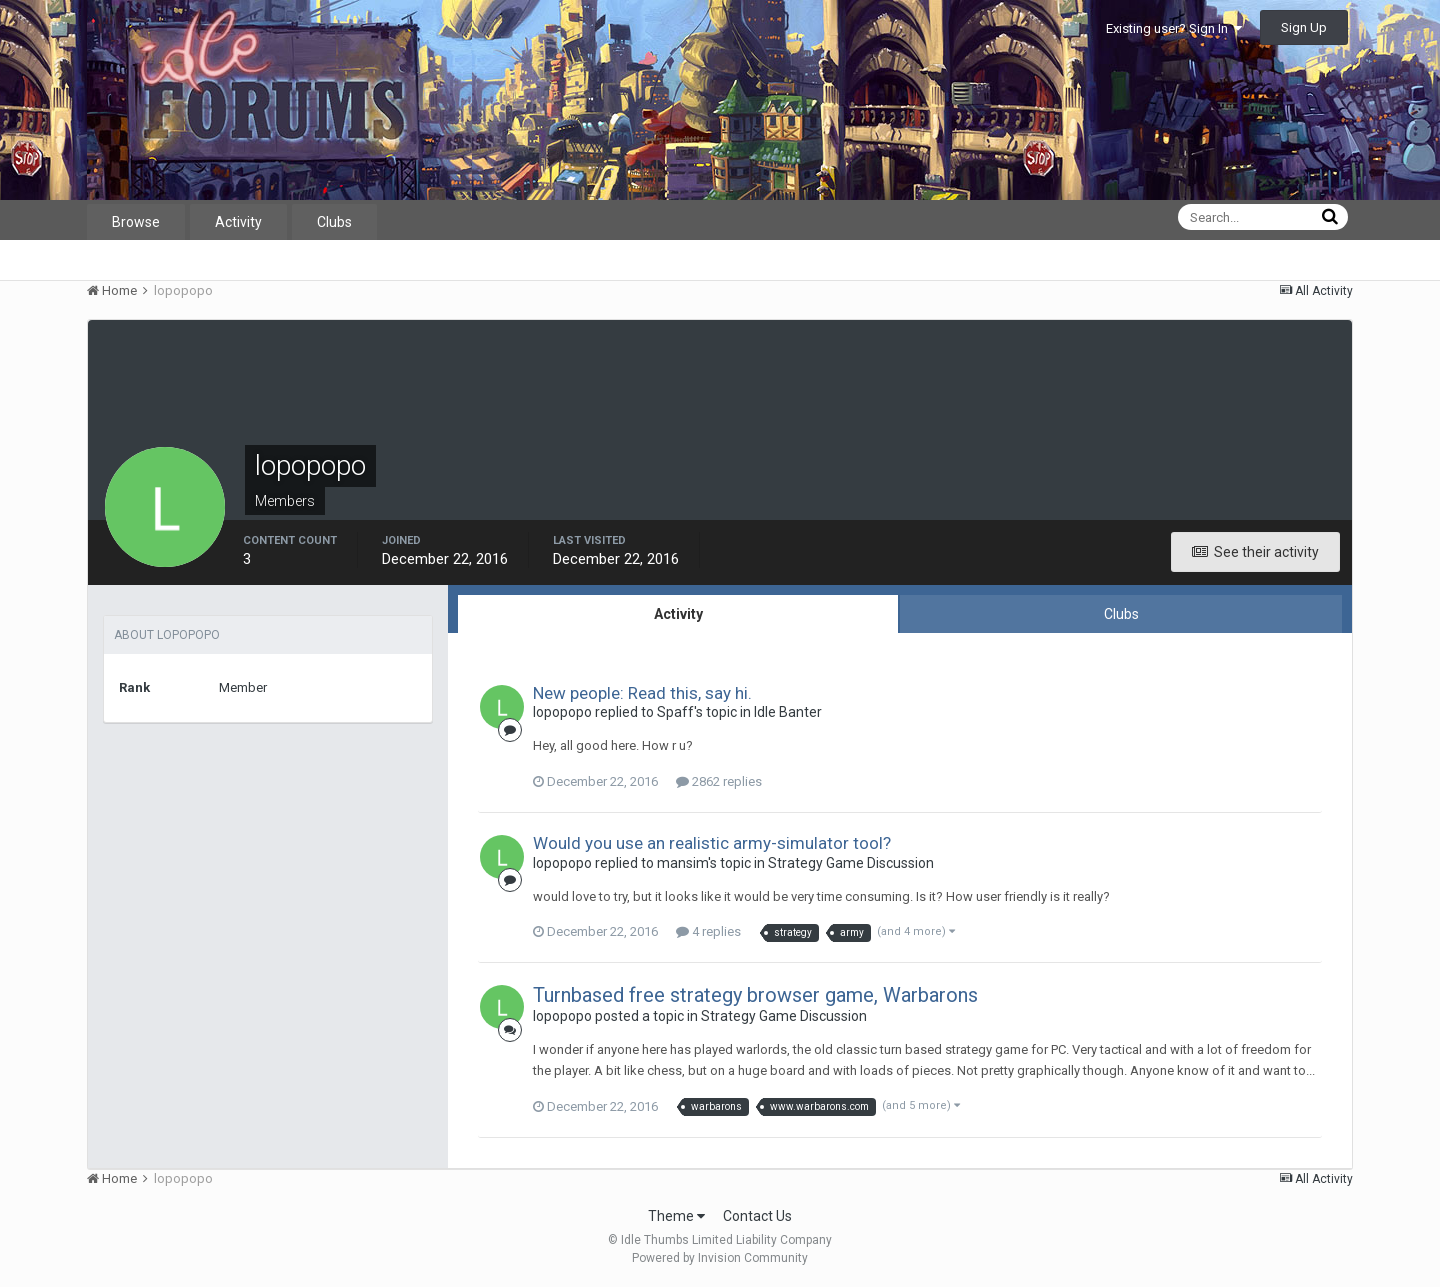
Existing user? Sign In (1174, 28)
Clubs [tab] (1121, 614)
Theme (676, 1216)
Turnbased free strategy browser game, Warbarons (755, 995)
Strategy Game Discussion (851, 863)
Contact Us (757, 1216)
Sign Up (1304, 27)
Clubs (334, 222)
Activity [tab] (678, 614)
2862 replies (719, 781)
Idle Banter (788, 712)
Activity (238, 222)
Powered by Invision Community (720, 1258)
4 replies (708, 931)
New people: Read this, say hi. (642, 693)
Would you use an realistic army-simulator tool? (712, 843)
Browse (136, 222)
